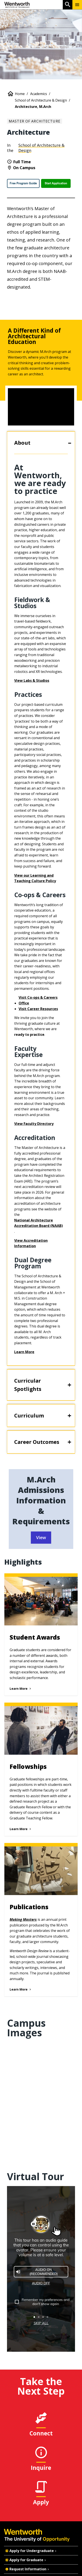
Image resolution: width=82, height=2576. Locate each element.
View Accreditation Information (31, 1243)
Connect (41, 2433)
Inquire (41, 2467)
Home (20, 93)
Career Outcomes (36, 1441)
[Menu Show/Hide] (77, 4)
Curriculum (29, 1415)
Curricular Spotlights (27, 1384)
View (41, 1537)
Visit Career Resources (38, 1008)
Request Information (27, 2569)
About (22, 442)
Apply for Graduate (26, 2559)
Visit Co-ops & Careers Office (38, 1000)
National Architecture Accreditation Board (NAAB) (38, 1223)
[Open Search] (67, 4)
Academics (38, 93)
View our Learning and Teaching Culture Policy (35, 878)
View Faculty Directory (34, 1123)
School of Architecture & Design (41, 100)
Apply (41, 2502)
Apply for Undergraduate (31, 2550)
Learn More (24, 1351)
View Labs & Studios (31, 680)
